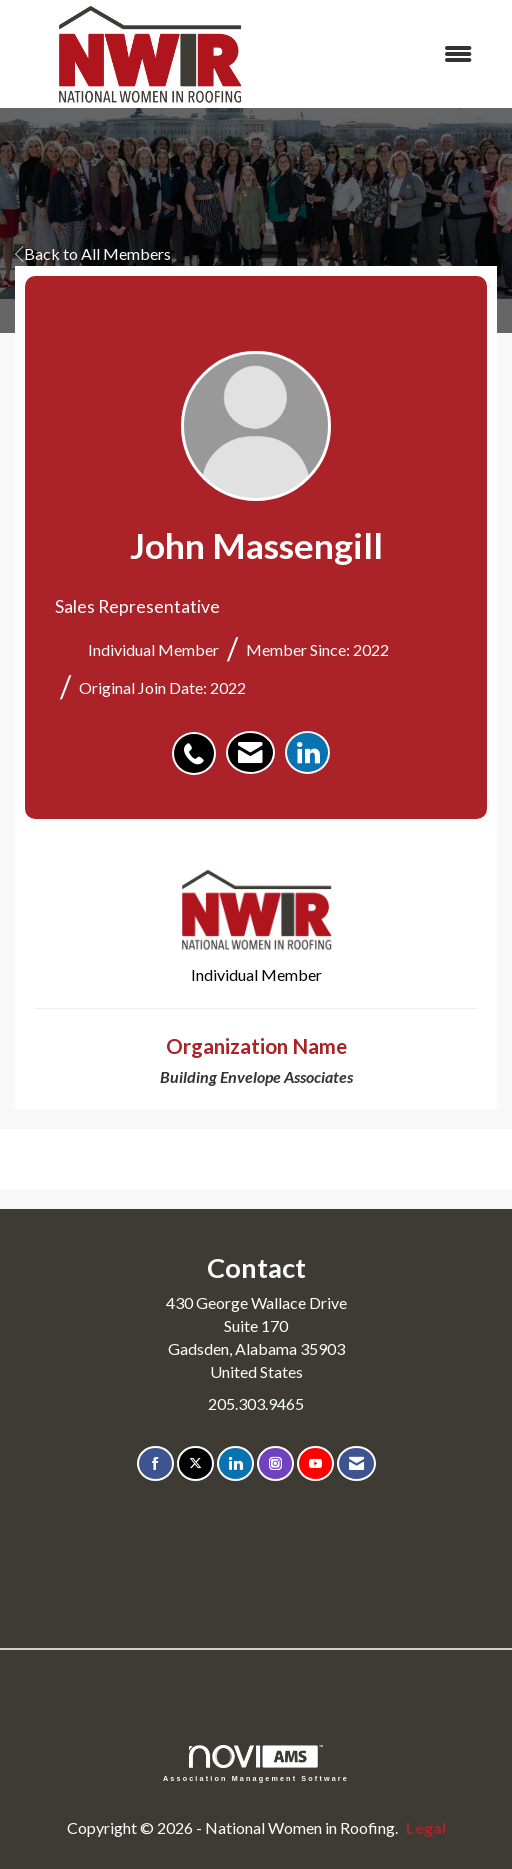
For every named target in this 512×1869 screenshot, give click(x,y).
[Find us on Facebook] (155, 1463)
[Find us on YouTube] (315, 1463)
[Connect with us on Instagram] (275, 1463)
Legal (426, 1827)
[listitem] (199, 743)
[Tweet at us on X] (195, 1463)
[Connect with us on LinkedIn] (235, 1463)
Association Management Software (256, 1763)
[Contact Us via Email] (356, 1463)
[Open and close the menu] (388, 54)
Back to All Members (93, 253)
